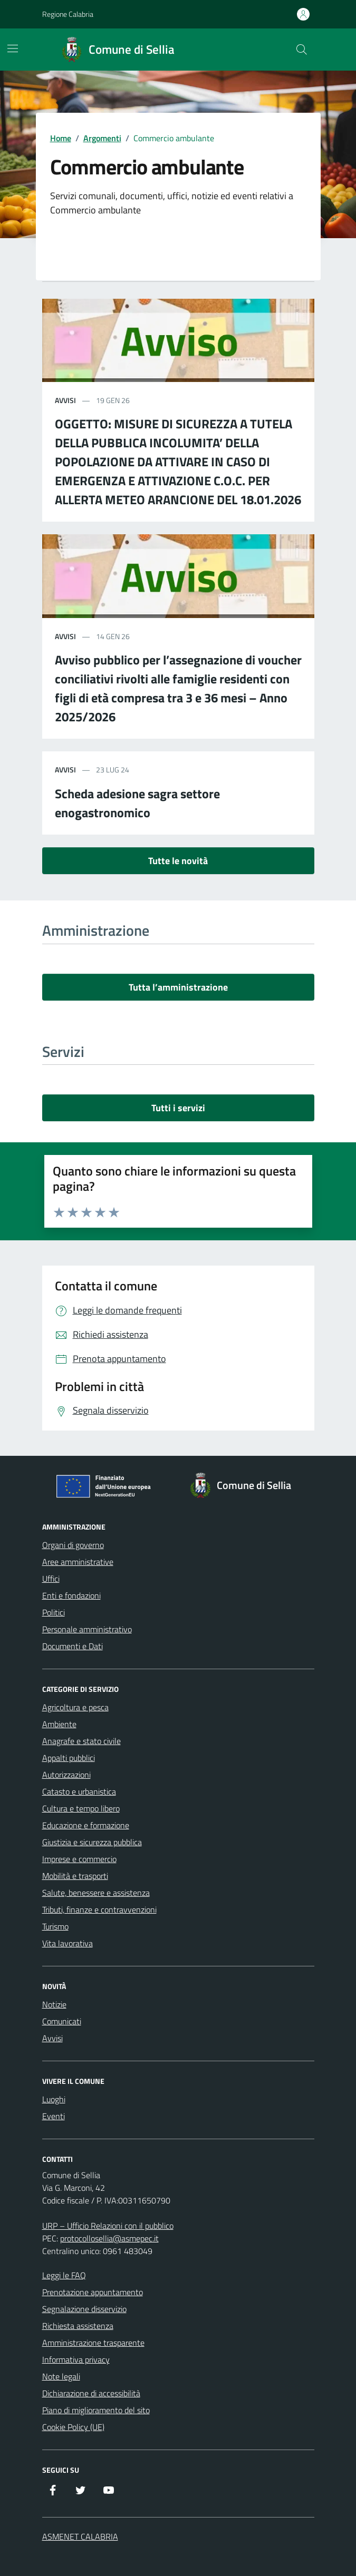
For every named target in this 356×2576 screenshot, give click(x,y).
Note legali (61, 2376)
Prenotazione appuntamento (92, 2292)
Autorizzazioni (66, 1774)
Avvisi (52, 2038)
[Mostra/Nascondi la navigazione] (12, 48)
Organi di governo (73, 1545)
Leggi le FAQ (64, 2275)
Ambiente (59, 1724)
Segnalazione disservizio (84, 2309)
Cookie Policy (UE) (73, 2427)
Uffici (51, 1578)
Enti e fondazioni (71, 1595)
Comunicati (61, 2021)
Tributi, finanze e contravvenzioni (99, 1909)
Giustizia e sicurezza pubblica (92, 1842)
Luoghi (53, 2099)
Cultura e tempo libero (81, 1808)
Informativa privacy (76, 2359)
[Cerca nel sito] (301, 49)
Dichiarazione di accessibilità (91, 2393)
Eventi (53, 2116)
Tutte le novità (178, 861)
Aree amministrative (77, 1561)
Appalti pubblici (68, 1757)
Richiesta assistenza (77, 2325)
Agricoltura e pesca (75, 1707)
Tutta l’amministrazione (178, 987)
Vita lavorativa (67, 1943)
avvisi (65, 400)
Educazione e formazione (85, 1825)
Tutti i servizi (178, 1108)
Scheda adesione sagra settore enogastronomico (137, 803)
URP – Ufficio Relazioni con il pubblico (108, 2225)
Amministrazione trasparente (93, 2342)
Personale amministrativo (87, 1629)
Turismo (55, 1926)
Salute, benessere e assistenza (96, 1892)
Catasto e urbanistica (79, 1791)
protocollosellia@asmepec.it (109, 2238)
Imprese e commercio (79, 1859)
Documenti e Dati (72, 1646)
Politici (53, 1612)
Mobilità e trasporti (75, 1875)
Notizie (54, 2004)
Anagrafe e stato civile (81, 1741)
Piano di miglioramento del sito (96, 2410)
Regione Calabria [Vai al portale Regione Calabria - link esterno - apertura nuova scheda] (67, 13)
